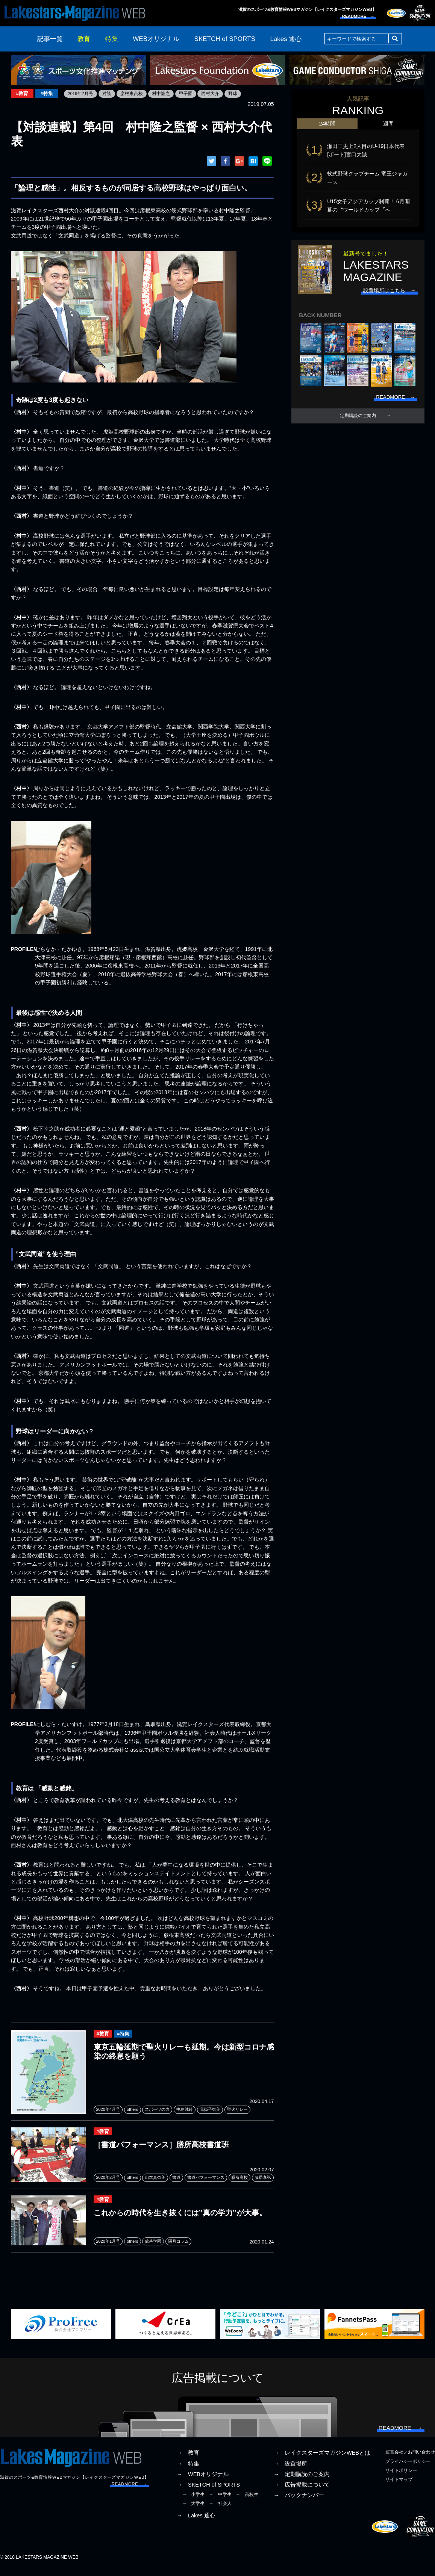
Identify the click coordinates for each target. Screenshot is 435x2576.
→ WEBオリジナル (203, 2481)
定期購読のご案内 (357, 419)
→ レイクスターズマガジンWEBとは (321, 2460)
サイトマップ (398, 2486)
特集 (111, 38)
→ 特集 (188, 2471)
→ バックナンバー (298, 2502)
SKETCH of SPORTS (224, 38)
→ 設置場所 (290, 2471)
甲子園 (188, 93)
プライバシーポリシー (407, 2468)
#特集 (48, 94)
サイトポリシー (401, 2477)
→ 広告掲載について (301, 2492)
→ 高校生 (247, 2501)
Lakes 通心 (286, 38)
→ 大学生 (193, 2511)
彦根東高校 (134, 93)
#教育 (23, 94)
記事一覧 (50, 38)
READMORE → (358, 16)
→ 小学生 (193, 2501)
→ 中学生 (220, 2501)
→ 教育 (188, 2460)
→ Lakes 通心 (196, 2523)
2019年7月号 (82, 93)
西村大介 (213, 93)
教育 (83, 38)
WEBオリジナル (156, 38)
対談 (109, 93)
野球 (235, 93)
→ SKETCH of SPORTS (208, 2492)
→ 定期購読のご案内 (301, 2481)
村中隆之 (163, 93)
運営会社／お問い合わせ (410, 2459)
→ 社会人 (220, 2511)
